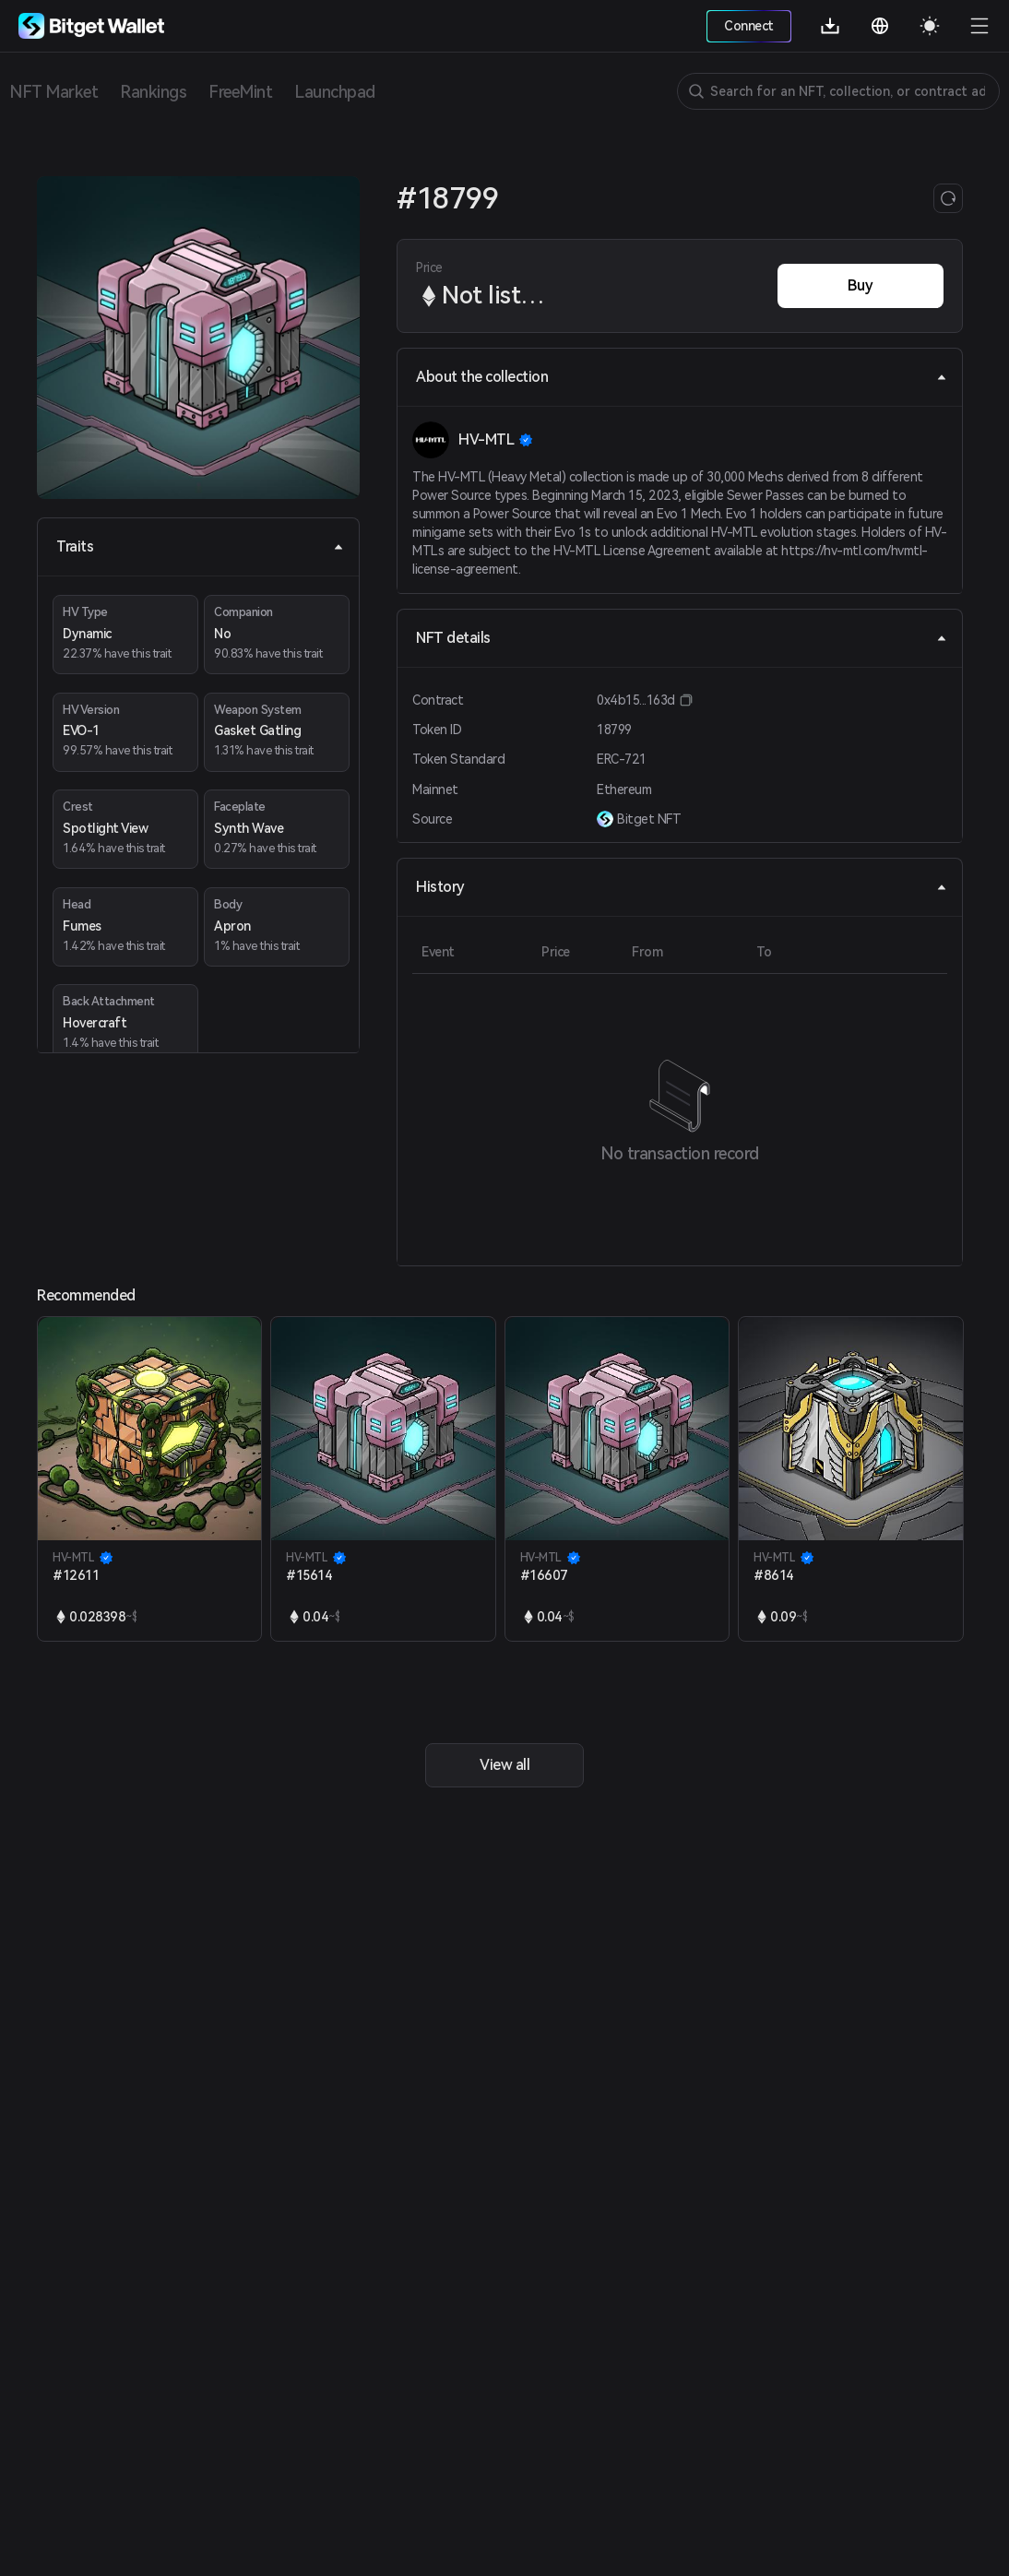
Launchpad (334, 91)
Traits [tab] (200, 546)
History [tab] (681, 887)
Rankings (153, 91)
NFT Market (53, 91)
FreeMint (240, 91)
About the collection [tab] (681, 377)
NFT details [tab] (681, 638)
